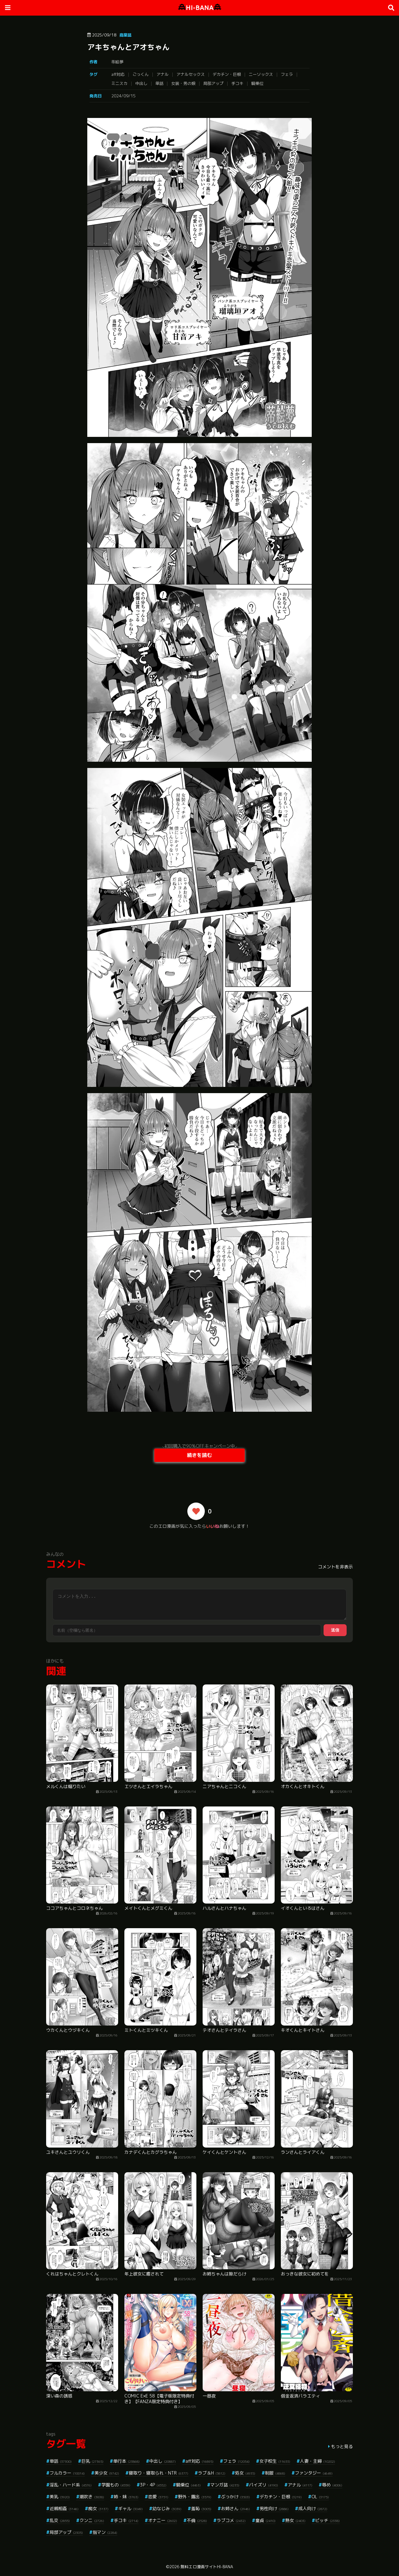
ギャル (130, 2508)
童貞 (265, 2520)
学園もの (115, 2485)
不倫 (197, 2520)
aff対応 (118, 74)
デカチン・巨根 (227, 74)
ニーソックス (261, 74)
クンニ (91, 2520)
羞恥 (201, 2508)
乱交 (60, 2520)
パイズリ (263, 2485)
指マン (105, 2532)
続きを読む (199, 1455)
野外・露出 (194, 2497)
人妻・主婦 (317, 2461)
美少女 (106, 2473)
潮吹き (91, 2497)
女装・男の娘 (183, 83)
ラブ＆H (211, 2473)
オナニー (162, 2520)
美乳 (60, 2497)
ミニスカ (119, 83)
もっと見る (342, 2446)
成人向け (312, 2508)
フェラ (287, 74)
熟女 (295, 2520)
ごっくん (140, 74)
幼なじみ (166, 2508)
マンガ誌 (224, 2485)
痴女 (98, 2508)
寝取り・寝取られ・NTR (158, 2473)
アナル (162, 74)
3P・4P (153, 2485)
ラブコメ (231, 2520)
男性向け (274, 2508)
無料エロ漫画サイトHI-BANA (206, 2566)
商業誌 (125, 35)
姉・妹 (126, 2497)
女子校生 (274, 2461)
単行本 (126, 2461)
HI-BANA (199, 7)
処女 (245, 2473)
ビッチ (327, 2520)
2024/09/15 (123, 96)
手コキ (237, 83)
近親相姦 (64, 2508)
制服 (275, 2473)
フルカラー (67, 2473)
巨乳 (92, 2461)
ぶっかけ (235, 2497)
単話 (159, 83)
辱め (332, 2485)
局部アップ (213, 83)
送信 (335, 1630)
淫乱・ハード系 (71, 2485)
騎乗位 (257, 83)
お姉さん (235, 2508)
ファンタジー (314, 2473)
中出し (141, 83)
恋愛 (158, 2497)
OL (320, 2497)
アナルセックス (190, 74)
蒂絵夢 (117, 62)
